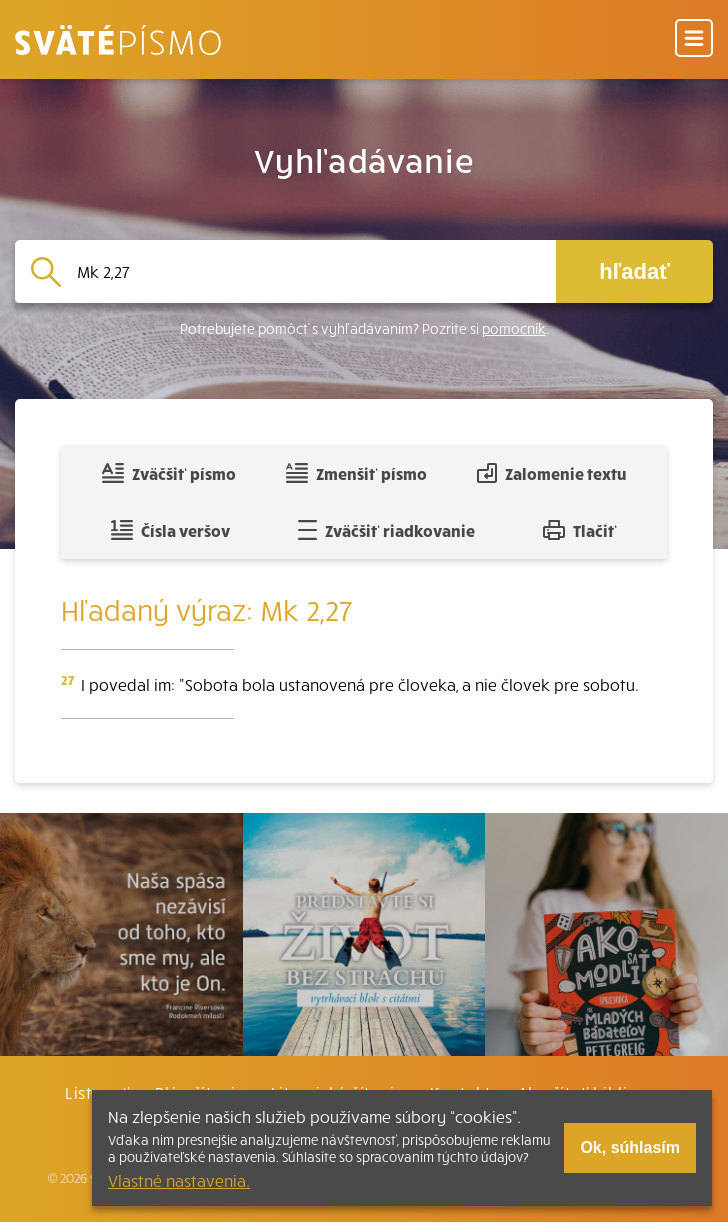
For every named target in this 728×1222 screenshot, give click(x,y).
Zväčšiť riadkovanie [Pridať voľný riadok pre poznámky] (386, 530)
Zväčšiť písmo (169, 473)
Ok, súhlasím (630, 1147)
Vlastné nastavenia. (179, 1180)
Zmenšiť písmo (356, 473)
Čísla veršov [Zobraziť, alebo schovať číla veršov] (170, 530)
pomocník (514, 328)
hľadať (634, 271)
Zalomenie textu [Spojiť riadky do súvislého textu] (551, 473)
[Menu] (694, 39)
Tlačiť (580, 530)
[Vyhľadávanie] (308, 271)
